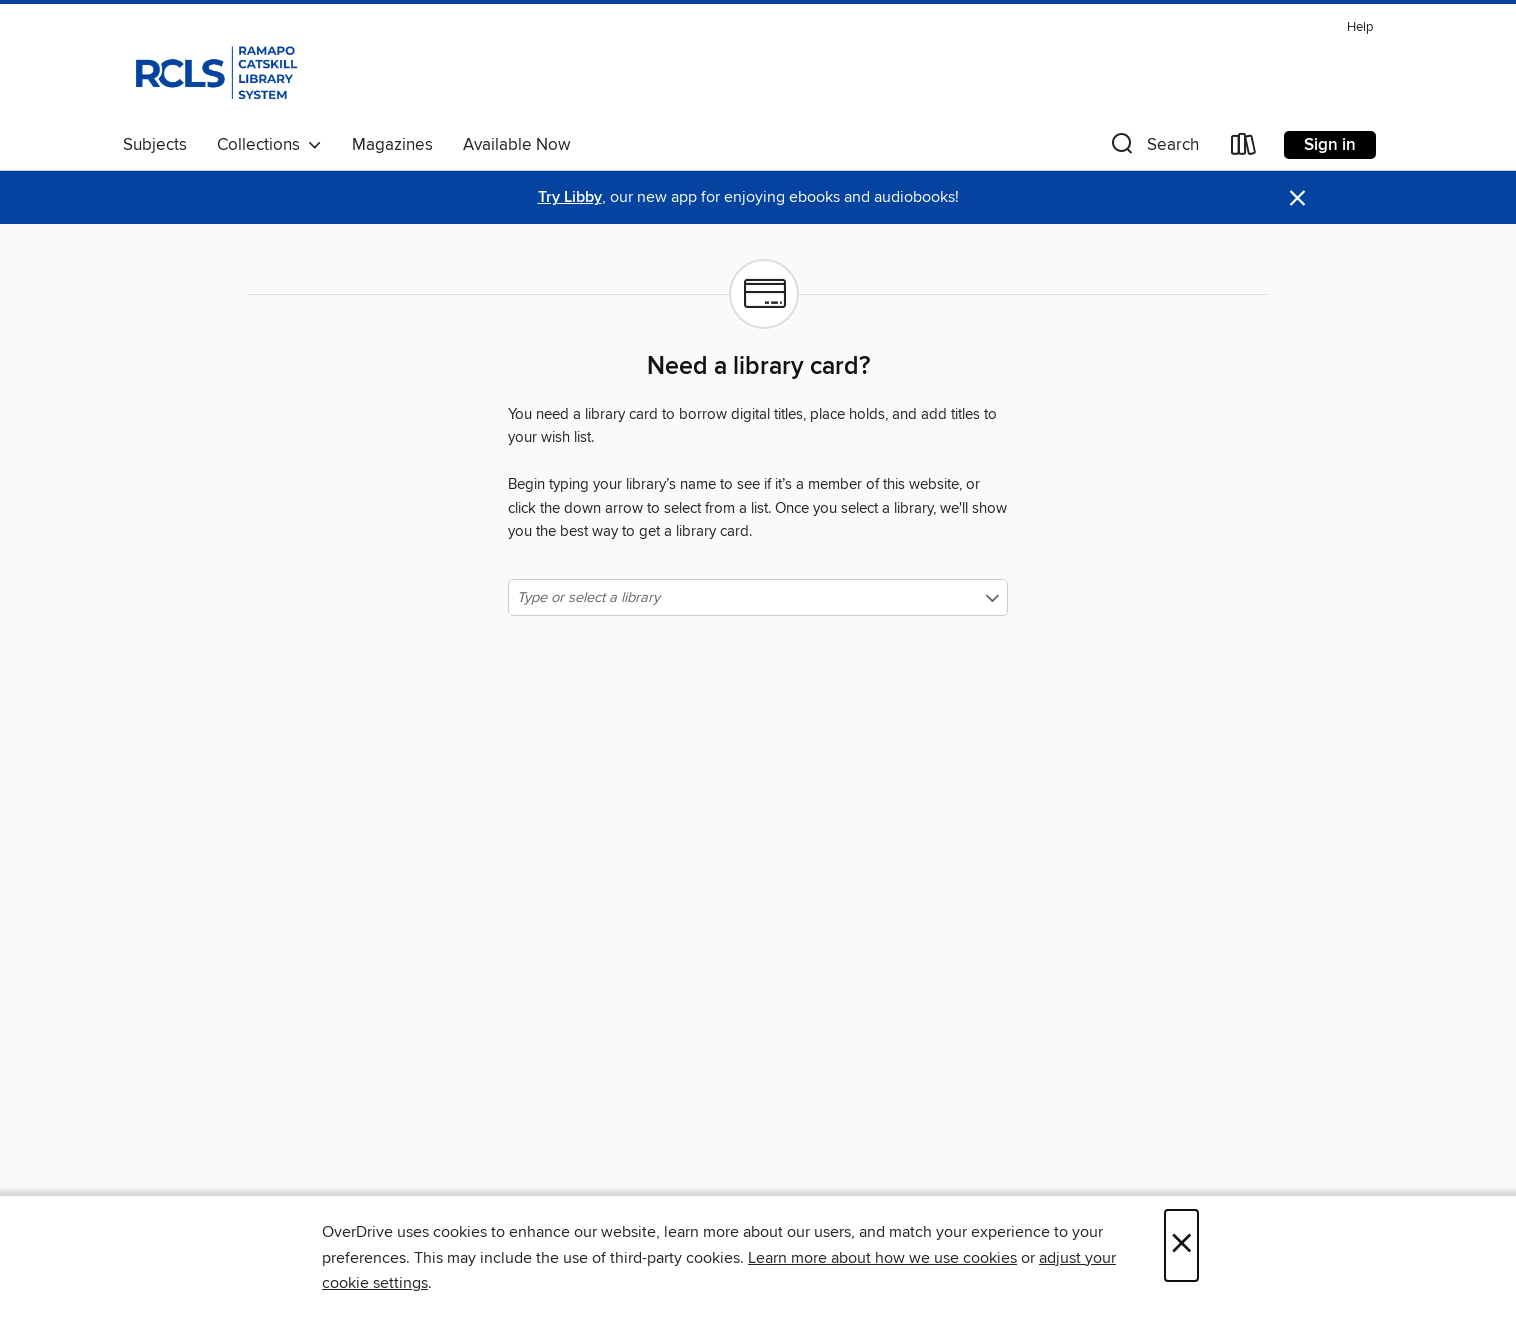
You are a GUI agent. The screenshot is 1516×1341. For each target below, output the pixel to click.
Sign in (1330, 145)
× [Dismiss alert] (1297, 198)
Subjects (155, 145)
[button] (1153, 148)
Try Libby (570, 197)
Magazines (392, 145)
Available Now (516, 145)
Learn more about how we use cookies (882, 1258)
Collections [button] (269, 145)
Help (1360, 27)
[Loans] (1244, 148)
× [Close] (1181, 1245)
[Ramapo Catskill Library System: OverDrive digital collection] (214, 69)
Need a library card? (758, 367)
